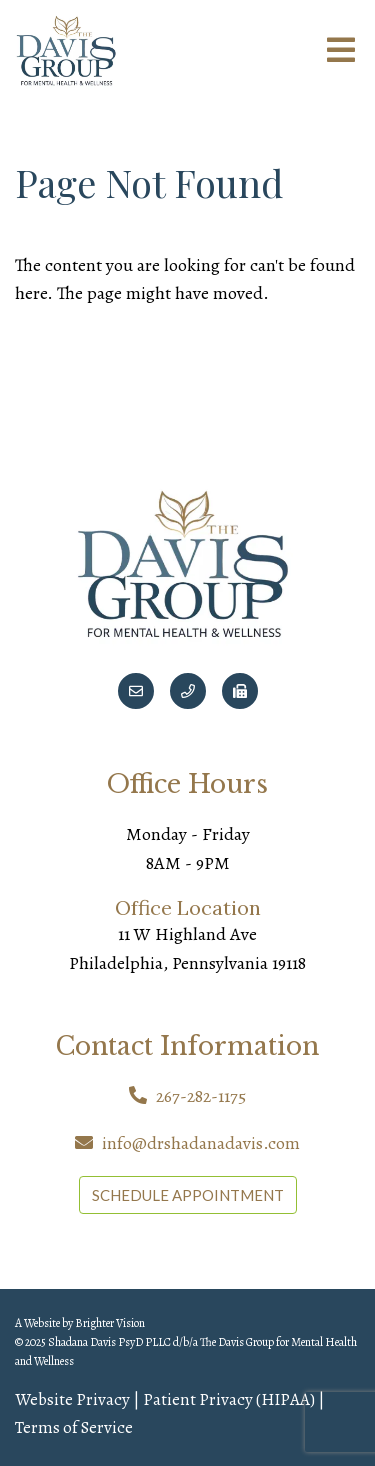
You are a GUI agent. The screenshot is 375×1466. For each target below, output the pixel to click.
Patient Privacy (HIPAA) (229, 1399)
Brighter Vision (110, 1323)
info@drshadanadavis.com (201, 1143)
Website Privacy (72, 1399)
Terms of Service (74, 1427)
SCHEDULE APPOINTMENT (188, 1195)
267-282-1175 (201, 1096)
